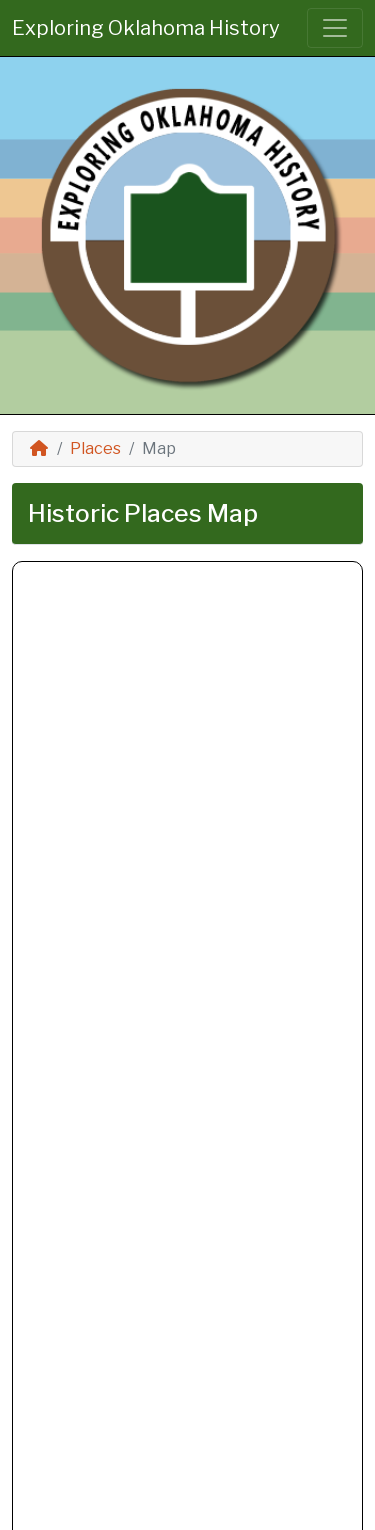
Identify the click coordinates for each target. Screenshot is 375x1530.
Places (95, 448)
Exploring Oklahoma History (146, 28)
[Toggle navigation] (335, 28)
